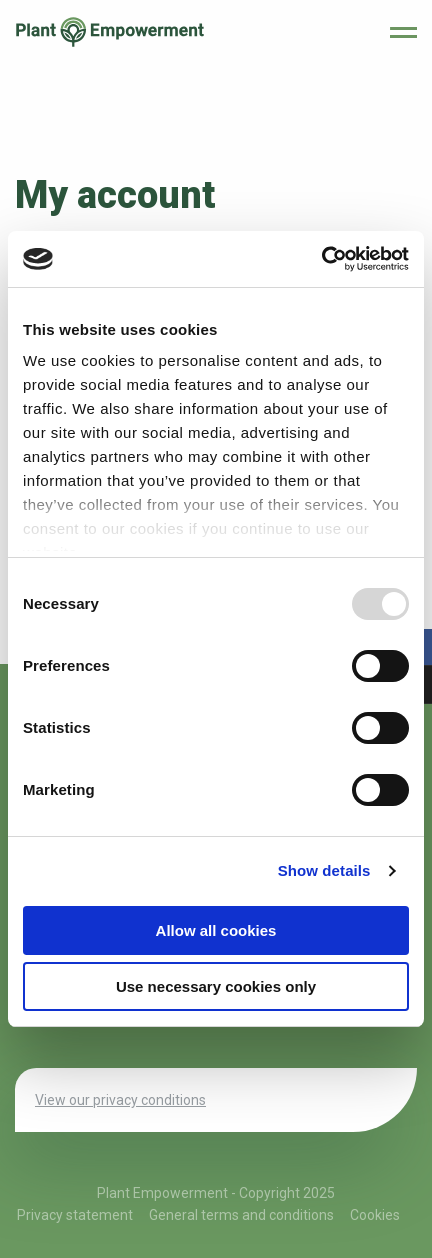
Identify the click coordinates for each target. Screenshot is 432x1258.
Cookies (375, 1215)
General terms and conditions (241, 1215)
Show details (324, 870)
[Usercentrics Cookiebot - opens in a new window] (321, 259)
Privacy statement (75, 1215)
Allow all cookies (216, 930)
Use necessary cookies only (216, 986)
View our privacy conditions (120, 1100)
